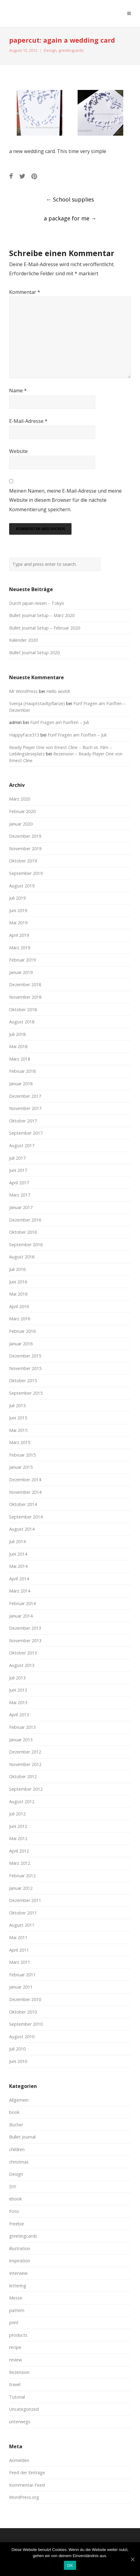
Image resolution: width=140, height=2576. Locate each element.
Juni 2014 (18, 1554)
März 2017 (19, 1195)
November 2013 (25, 1640)
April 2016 (19, 1306)
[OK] (132, 2559)
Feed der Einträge (27, 2472)
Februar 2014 (22, 1603)
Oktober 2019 (23, 861)
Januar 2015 (21, 1467)
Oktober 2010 (23, 2012)
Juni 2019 (18, 910)
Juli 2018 (17, 1034)
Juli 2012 (17, 1814)
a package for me (70, 218)
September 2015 (26, 1393)
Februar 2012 (22, 1875)
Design (50, 50)
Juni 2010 (18, 2061)
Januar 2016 (21, 1344)
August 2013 (21, 1665)
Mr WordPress (23, 691)
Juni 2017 (18, 1170)
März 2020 (19, 799)
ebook (15, 2199)
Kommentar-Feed (27, 2485)
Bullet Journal (22, 2137)
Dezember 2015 (25, 1356)
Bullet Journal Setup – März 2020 (42, 615)
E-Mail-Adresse (28, 421)
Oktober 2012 (23, 1776)
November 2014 (25, 1492)
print (14, 2322)
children (17, 2149)
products (18, 2335)
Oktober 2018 (23, 1009)
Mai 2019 (18, 923)
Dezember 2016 (25, 1220)
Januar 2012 (21, 1888)
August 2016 (21, 1257)
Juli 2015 (17, 1405)
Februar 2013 (22, 1727)
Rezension (19, 2372)
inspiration (19, 2261)
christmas (19, 2162)
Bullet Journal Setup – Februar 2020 (44, 628)
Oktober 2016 (23, 1232)
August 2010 (21, 2036)
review (15, 2360)
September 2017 (26, 1133)
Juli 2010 (17, 2049)
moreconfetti (44, 13)
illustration (19, 2248)
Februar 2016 (22, 1331)
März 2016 (19, 1319)
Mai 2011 (18, 1937)
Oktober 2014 (23, 1504)
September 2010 (26, 2024)
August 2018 (21, 1022)
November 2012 (25, 1764)
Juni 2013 (18, 1690)
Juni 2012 (18, 1826)
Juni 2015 (18, 1418)
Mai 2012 (18, 1838)
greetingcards (71, 50)
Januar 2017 (21, 1207)
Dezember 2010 (25, 1999)
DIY (12, 2186)
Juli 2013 (17, 1678)
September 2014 (26, 1517)
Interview (18, 2273)
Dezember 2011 (25, 1900)
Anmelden (19, 2460)
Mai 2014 (18, 1566)
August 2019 (21, 886)
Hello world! (58, 691)
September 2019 (26, 873)
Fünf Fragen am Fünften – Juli (59, 722)
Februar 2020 (22, 811)
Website (18, 451)
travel (14, 2384)
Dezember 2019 (25, 836)
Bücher (16, 2125)
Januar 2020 (21, 824)
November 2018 (25, 997)
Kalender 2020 (23, 640)
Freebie (16, 2224)
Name (18, 390)
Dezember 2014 (25, 1479)
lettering (17, 2286)
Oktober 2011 (23, 1913)
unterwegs (19, 2421)
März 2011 (19, 1962)
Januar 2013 (21, 1740)
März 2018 (19, 1059)
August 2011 (21, 1925)
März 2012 (19, 1863)
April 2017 (19, 1183)
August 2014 (21, 1529)
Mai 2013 (18, 1702)
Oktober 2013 (23, 1653)
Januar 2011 (21, 1987)
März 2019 (19, 948)
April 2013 (19, 1715)
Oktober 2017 (23, 1121)
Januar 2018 (21, 1083)
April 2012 (19, 1851)
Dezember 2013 (25, 1628)
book (14, 2112)
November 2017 (25, 1108)
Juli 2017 (17, 1158)
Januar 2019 (21, 972)
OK (70, 2565)
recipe (15, 2347)
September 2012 (26, 1789)
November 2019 (25, 848)
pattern (16, 2310)
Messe (15, 2298)
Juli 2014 (17, 1541)
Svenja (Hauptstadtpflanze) (37, 703)
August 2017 (21, 1145)
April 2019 (19, 935)
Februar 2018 (22, 1071)
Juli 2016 (17, 1269)
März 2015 (19, 1442)
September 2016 (26, 1244)
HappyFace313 (24, 735)
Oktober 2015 (23, 1380)
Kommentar (24, 292)
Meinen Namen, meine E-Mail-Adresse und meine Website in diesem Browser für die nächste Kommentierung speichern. (65, 500)
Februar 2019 (22, 960)
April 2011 (19, 1950)
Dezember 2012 (25, 1752)
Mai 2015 (18, 1430)
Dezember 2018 (25, 984)
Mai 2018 (18, 1046)
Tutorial (17, 2397)
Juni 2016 (18, 1282)
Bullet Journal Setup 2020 (34, 652)
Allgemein (19, 2100)
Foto (14, 2211)
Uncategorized (24, 2409)
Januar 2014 (21, 1616)
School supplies (70, 199)
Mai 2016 (18, 1294)
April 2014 (19, 1579)
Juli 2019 (17, 898)
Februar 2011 (22, 1975)
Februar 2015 (22, 1455)
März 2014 (19, 1591)
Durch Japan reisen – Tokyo (36, 603)
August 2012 (21, 1801)
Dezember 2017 (25, 1096)
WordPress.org (24, 2497)
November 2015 (25, 1368)
